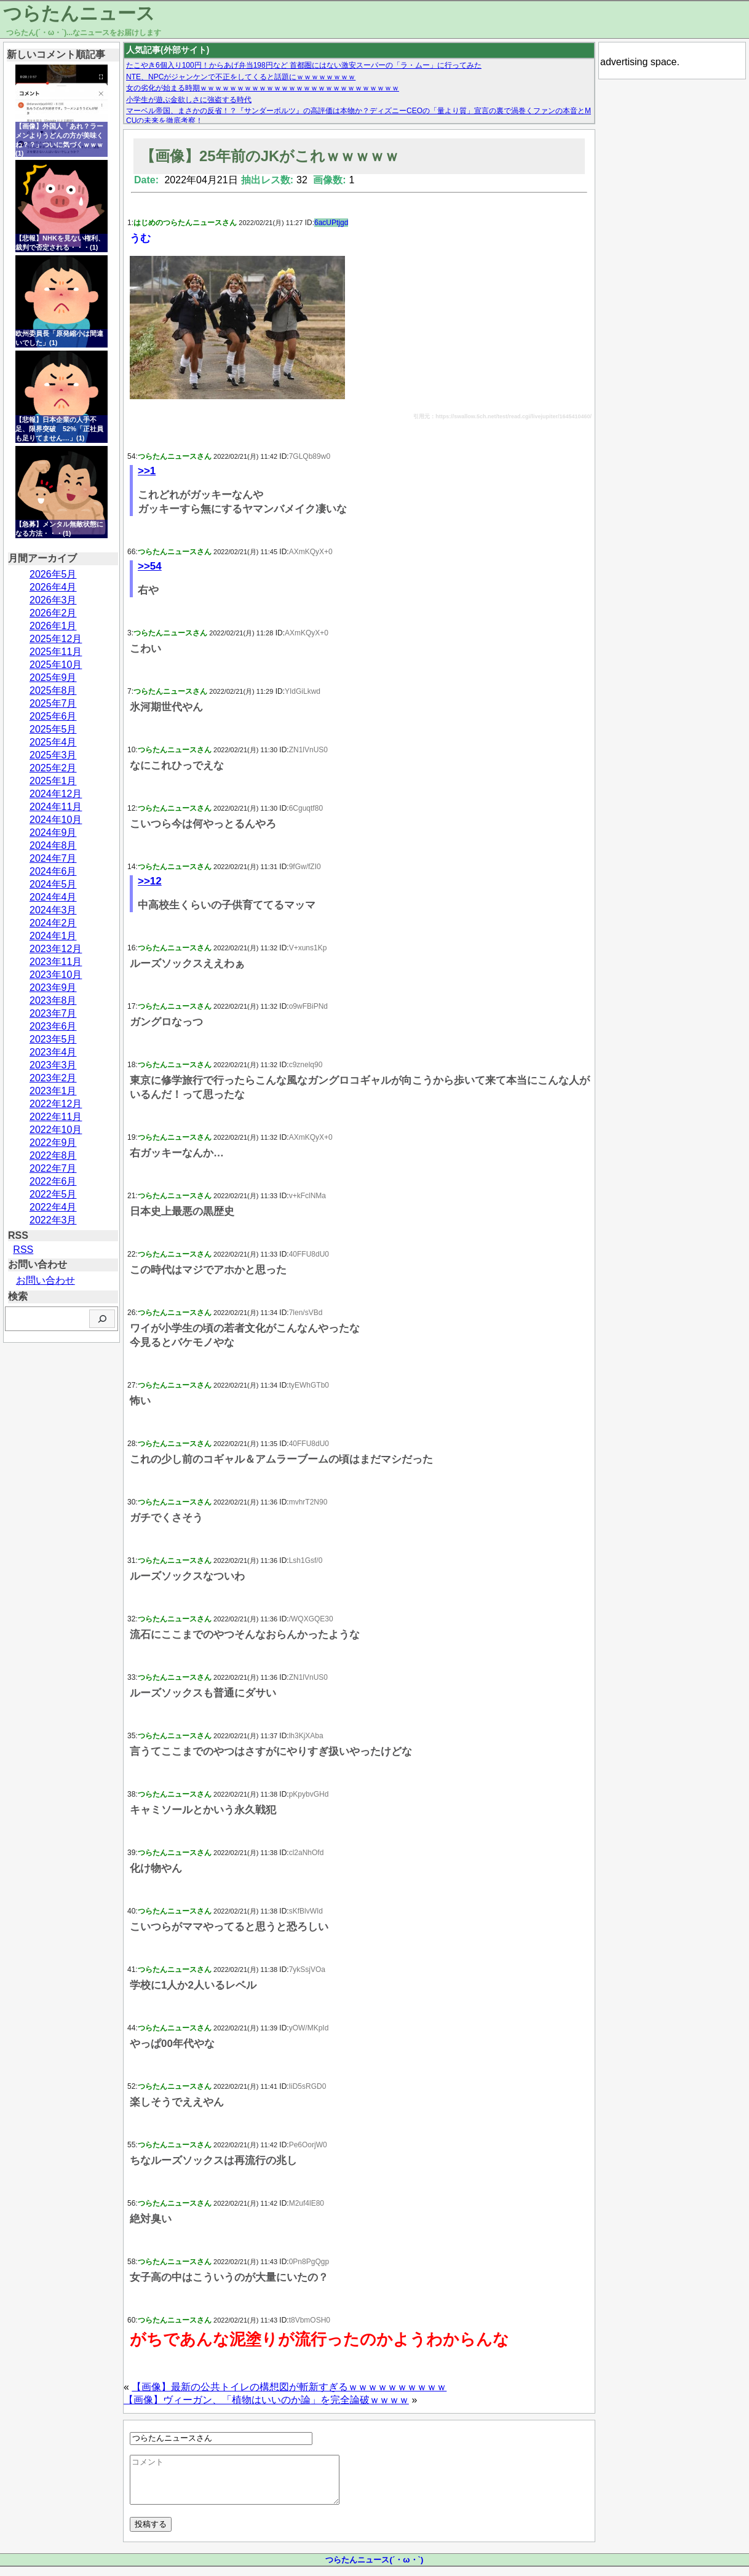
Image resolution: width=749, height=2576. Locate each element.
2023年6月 (53, 1026)
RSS (23, 1249)
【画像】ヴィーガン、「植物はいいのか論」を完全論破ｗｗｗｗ (266, 2400)
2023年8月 (53, 1000)
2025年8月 (53, 690)
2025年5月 (53, 729)
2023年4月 (53, 1052)
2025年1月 (53, 781)
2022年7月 (53, 1168)
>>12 (150, 881)
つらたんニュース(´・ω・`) (374, 2569)
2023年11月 (56, 961)
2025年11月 (56, 651)
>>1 (147, 471)
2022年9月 (53, 1142)
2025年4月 (53, 742)
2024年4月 (53, 897)
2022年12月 (56, 1104)
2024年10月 (56, 819)
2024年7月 (53, 858)
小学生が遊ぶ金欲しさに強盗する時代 (189, 99)
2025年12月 (56, 639)
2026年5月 (53, 574)
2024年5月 (53, 884)
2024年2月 (53, 923)
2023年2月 (53, 1078)
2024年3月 (53, 910)
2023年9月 (53, 987)
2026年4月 (53, 587)
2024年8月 (53, 845)
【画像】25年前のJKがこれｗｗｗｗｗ (269, 156)
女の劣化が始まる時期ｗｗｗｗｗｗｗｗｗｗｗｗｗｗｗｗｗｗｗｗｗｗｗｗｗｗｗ (262, 88)
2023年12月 (56, 949)
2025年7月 (53, 703)
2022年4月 (53, 1207)
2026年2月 (53, 613)
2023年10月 (56, 974)
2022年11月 (56, 1116)
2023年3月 (53, 1065)
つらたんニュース (79, 13)
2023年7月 (53, 1013)
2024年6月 (53, 871)
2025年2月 (53, 768)
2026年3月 (53, 600)
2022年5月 (53, 1194)
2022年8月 (53, 1155)
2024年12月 (56, 794)
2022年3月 (53, 1220)
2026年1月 (53, 626)
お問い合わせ (45, 1280)
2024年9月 (53, 832)
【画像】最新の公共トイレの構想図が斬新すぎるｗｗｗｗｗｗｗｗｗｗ (289, 2387)
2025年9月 (53, 677)
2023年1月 (53, 1091)
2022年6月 (53, 1181)
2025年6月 (53, 716)
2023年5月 (53, 1039)
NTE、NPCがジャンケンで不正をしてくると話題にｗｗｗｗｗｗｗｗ (240, 77)
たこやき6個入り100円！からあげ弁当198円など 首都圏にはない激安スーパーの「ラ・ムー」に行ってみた (304, 65)
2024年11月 (56, 806)
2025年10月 (56, 664)
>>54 (150, 566)
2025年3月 (53, 755)
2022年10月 (56, 1129)
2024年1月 (53, 936)
